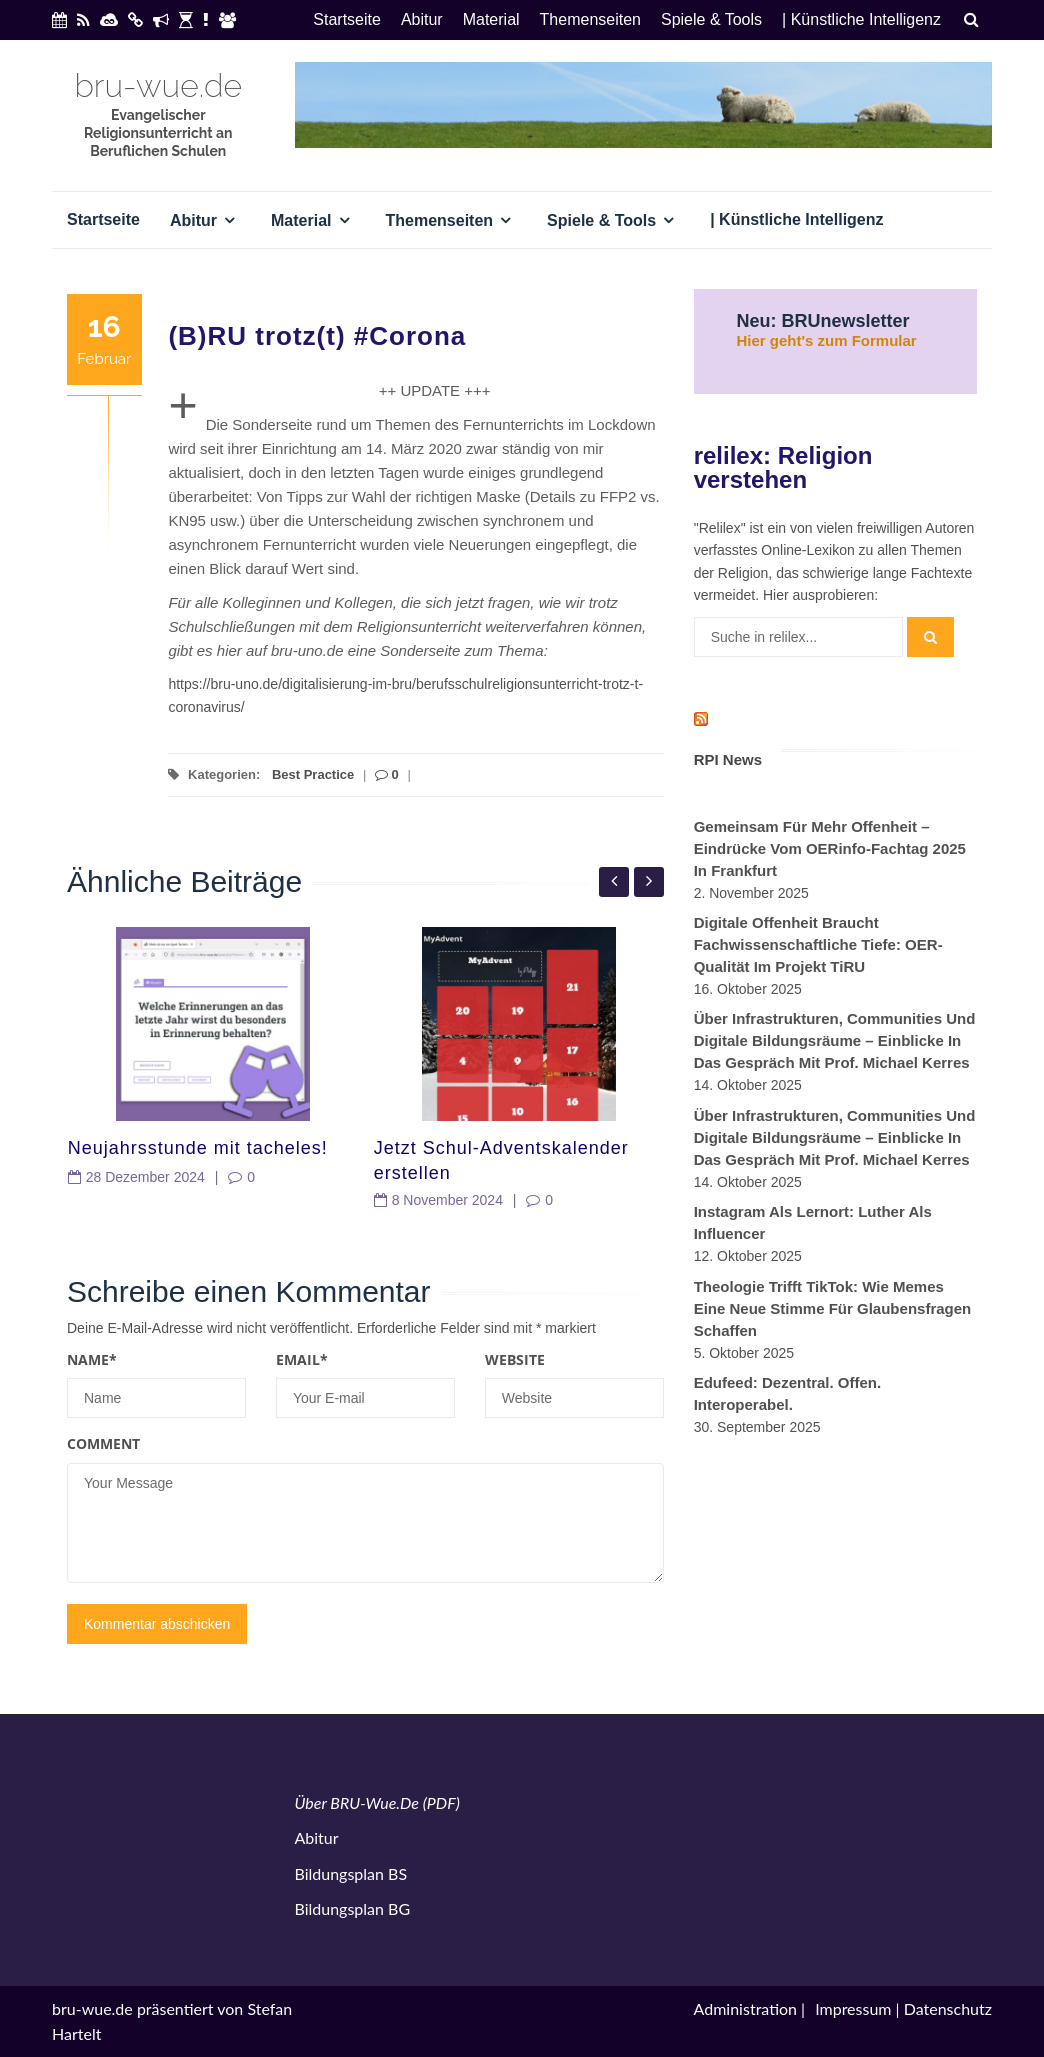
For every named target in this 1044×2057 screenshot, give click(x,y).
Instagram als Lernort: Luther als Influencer (813, 1222)
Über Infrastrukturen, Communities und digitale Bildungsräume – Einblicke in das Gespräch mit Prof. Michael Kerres (835, 1040)
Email (302, 1359)
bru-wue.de (158, 85)
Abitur (422, 19)
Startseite (347, 19)
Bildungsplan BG (353, 1908)
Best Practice (313, 774)
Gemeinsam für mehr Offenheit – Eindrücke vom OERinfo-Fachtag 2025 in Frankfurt (830, 848)
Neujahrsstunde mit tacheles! (198, 1148)
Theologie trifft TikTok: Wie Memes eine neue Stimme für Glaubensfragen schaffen (833, 1308)
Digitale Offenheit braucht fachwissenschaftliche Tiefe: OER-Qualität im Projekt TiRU (818, 944)
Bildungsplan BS (351, 1873)
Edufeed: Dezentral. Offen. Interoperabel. (788, 1393)
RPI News (728, 759)
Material (491, 19)
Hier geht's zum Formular (826, 340)
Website (515, 1359)
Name (92, 1359)
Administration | (750, 2008)
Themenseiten (590, 19)
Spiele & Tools (711, 19)
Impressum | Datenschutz (903, 2008)
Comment (103, 1443)
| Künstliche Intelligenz (861, 19)
